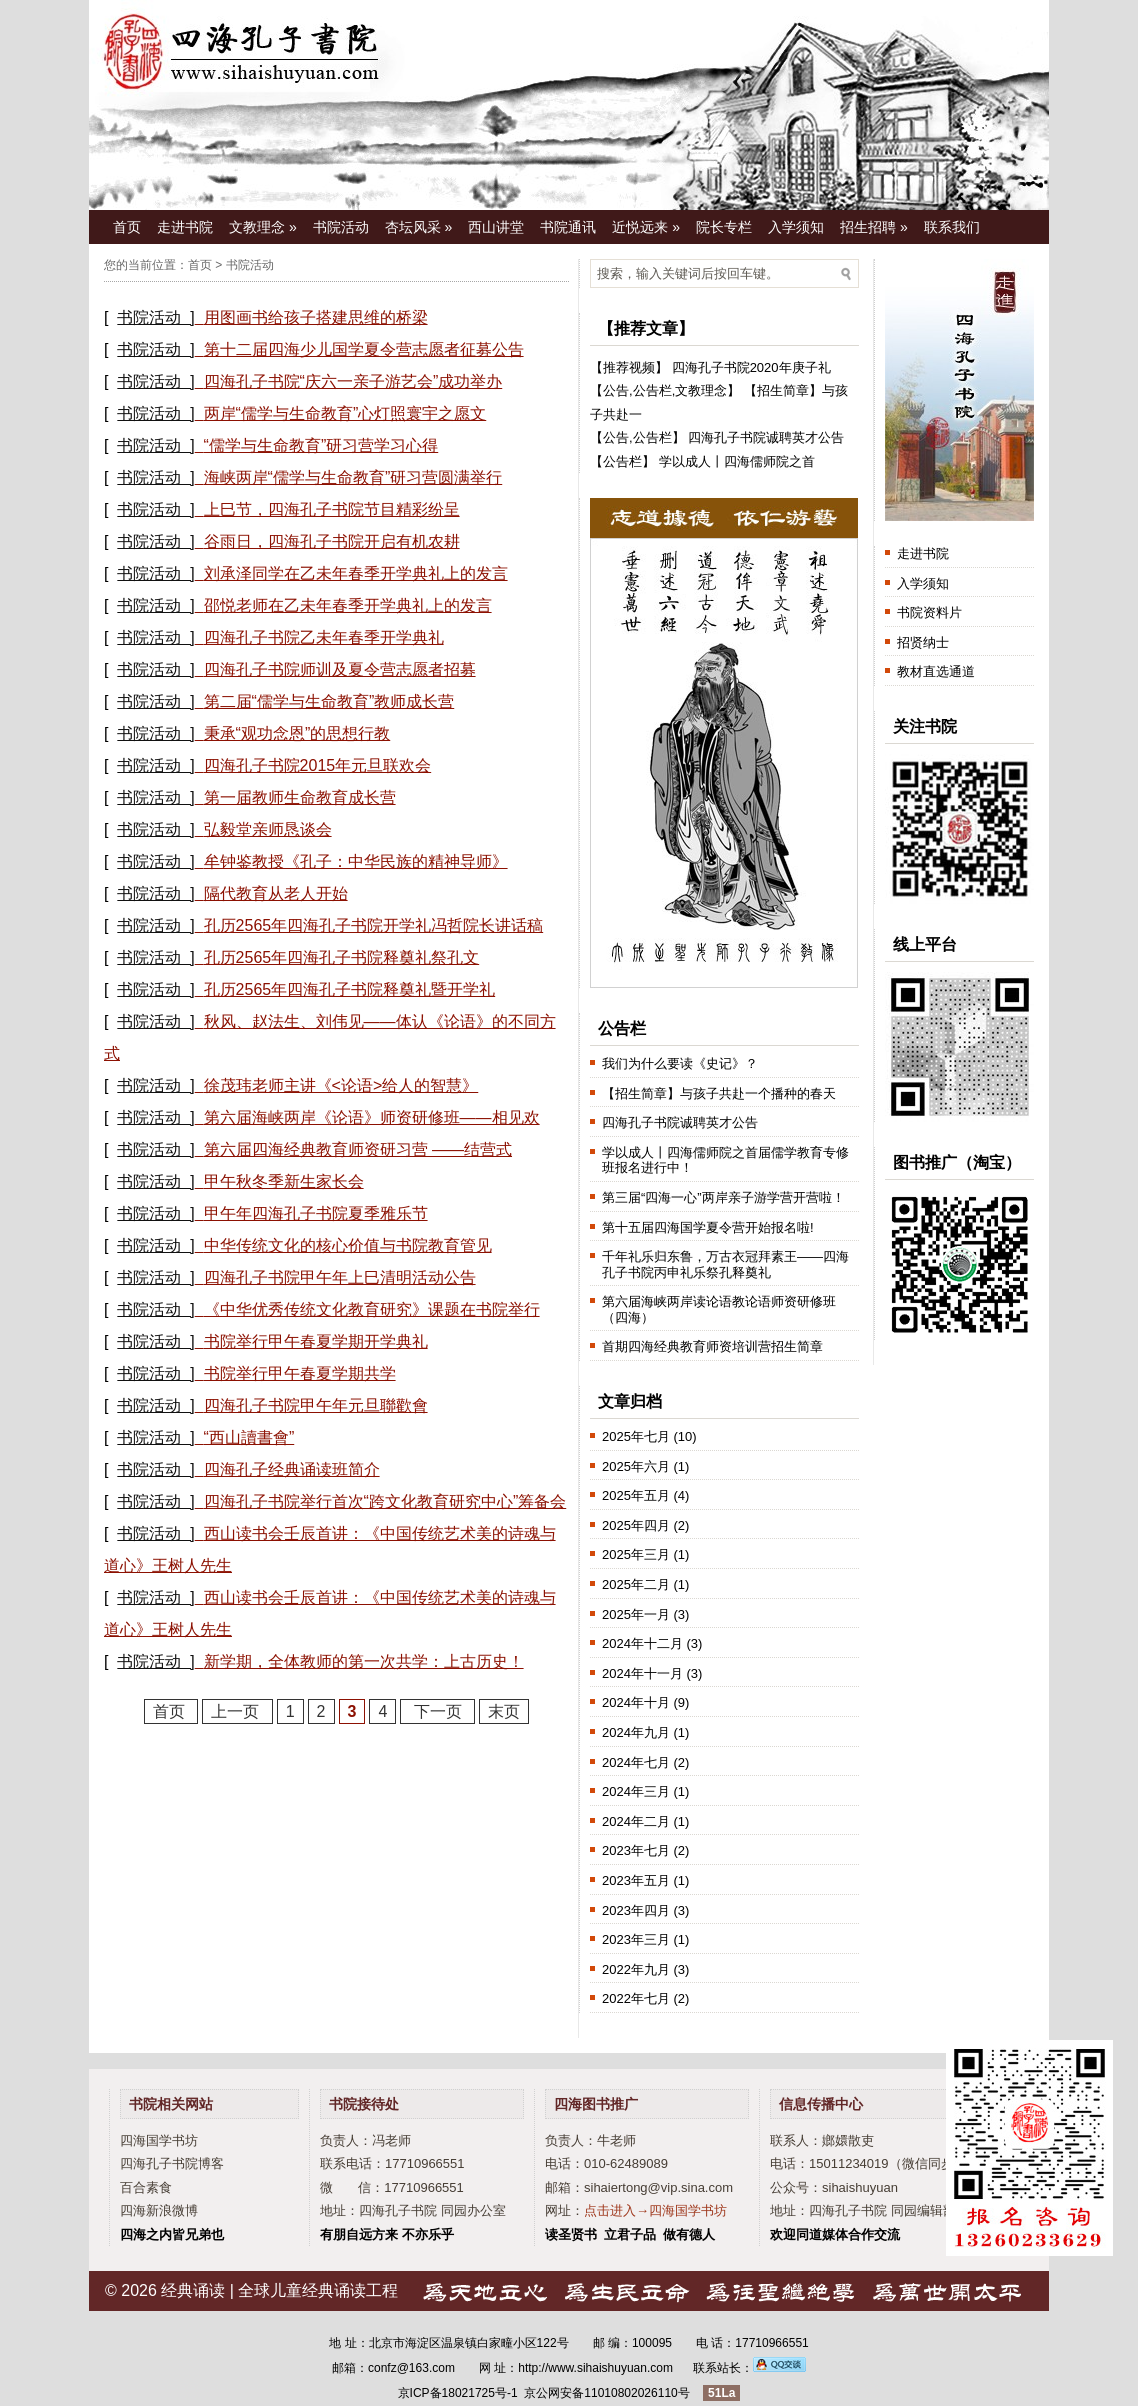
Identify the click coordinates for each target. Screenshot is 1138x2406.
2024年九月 (636, 1732)
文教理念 (263, 227)
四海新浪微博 (159, 2210)
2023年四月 (636, 1910)
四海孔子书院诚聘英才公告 (766, 437)
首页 (127, 227)
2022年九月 (636, 1969)
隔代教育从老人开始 (276, 893)
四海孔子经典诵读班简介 (292, 1469)
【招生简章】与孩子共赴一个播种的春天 (719, 1093)
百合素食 (146, 2187)
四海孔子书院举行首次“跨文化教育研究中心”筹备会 (385, 1501)
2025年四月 (636, 1525)
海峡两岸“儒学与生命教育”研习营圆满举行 (353, 477)
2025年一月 (636, 1614)
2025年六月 (636, 1466)
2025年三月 (636, 1554)
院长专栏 (724, 227)
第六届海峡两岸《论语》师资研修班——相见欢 (372, 1117)
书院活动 (341, 227)
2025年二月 (636, 1584)
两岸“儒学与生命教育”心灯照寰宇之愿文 (345, 413)
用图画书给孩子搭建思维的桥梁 (316, 317)
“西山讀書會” (249, 1437)
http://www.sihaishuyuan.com (595, 2368)
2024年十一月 (642, 1673)
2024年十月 (636, 1702)
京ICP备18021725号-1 (458, 2393)
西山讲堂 (496, 227)
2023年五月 (636, 1880)
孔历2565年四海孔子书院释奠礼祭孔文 (342, 957)
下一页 (437, 1711)
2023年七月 (636, 1850)
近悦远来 (646, 227)
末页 (504, 1711)
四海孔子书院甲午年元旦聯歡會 (316, 1405)
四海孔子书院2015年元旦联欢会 (318, 765)
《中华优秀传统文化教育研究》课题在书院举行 (372, 1309)
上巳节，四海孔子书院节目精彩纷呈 (332, 509)
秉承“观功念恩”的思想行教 (297, 733)
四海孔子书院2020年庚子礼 (751, 367)
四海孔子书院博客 (172, 2163)
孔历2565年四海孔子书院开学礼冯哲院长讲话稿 (374, 925)
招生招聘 (874, 227)
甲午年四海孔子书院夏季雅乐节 (316, 1213)
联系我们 (952, 227)
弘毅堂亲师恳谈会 (268, 829)
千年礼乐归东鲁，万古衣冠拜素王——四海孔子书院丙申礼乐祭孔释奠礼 (725, 1264)
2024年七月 (636, 1762)
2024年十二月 (642, 1643)
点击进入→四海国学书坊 (655, 2210)
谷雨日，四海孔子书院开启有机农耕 (332, 541)
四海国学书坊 (159, 2140)
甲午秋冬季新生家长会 (284, 1181)
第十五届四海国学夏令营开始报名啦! (708, 1227)
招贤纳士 (923, 642)
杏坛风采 (419, 227)
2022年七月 (636, 1998)
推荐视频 (629, 367)
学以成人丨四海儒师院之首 (737, 461)
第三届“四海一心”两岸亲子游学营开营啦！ (723, 1197)
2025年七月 (636, 1436)
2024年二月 (636, 1821)
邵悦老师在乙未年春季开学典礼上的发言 (348, 605)
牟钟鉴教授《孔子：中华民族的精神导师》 (356, 861)
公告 (616, 390)
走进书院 (185, 227)
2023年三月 (636, 1939)
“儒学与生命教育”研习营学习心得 (321, 445)
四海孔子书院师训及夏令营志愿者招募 (340, 669)
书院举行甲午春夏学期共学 (300, 1373)
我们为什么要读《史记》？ (680, 1063)
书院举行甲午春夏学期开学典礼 (316, 1341)
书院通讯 (568, 227)
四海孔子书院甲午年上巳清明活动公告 (340, 1277)
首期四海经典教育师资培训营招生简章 (712, 1346)
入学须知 (796, 227)
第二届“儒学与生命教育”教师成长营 (329, 701)
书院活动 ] (155, 317)
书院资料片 (929, 612)
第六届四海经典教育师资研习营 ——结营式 (358, 1149)
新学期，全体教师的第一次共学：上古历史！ (364, 1661)
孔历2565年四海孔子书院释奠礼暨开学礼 (350, 989)
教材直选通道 (936, 671)
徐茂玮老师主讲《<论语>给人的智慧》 (341, 1085)
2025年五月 (636, 1495)
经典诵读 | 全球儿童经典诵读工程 (279, 2290)
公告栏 (652, 390)
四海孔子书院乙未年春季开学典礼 (324, 637)
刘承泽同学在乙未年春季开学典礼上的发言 (356, 573)
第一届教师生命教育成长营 (300, 797)
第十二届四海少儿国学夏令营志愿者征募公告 (364, 349)
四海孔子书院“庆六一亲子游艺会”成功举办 (353, 381)
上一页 (237, 1711)
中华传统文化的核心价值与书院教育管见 (348, 1245)
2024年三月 (636, 1791)
